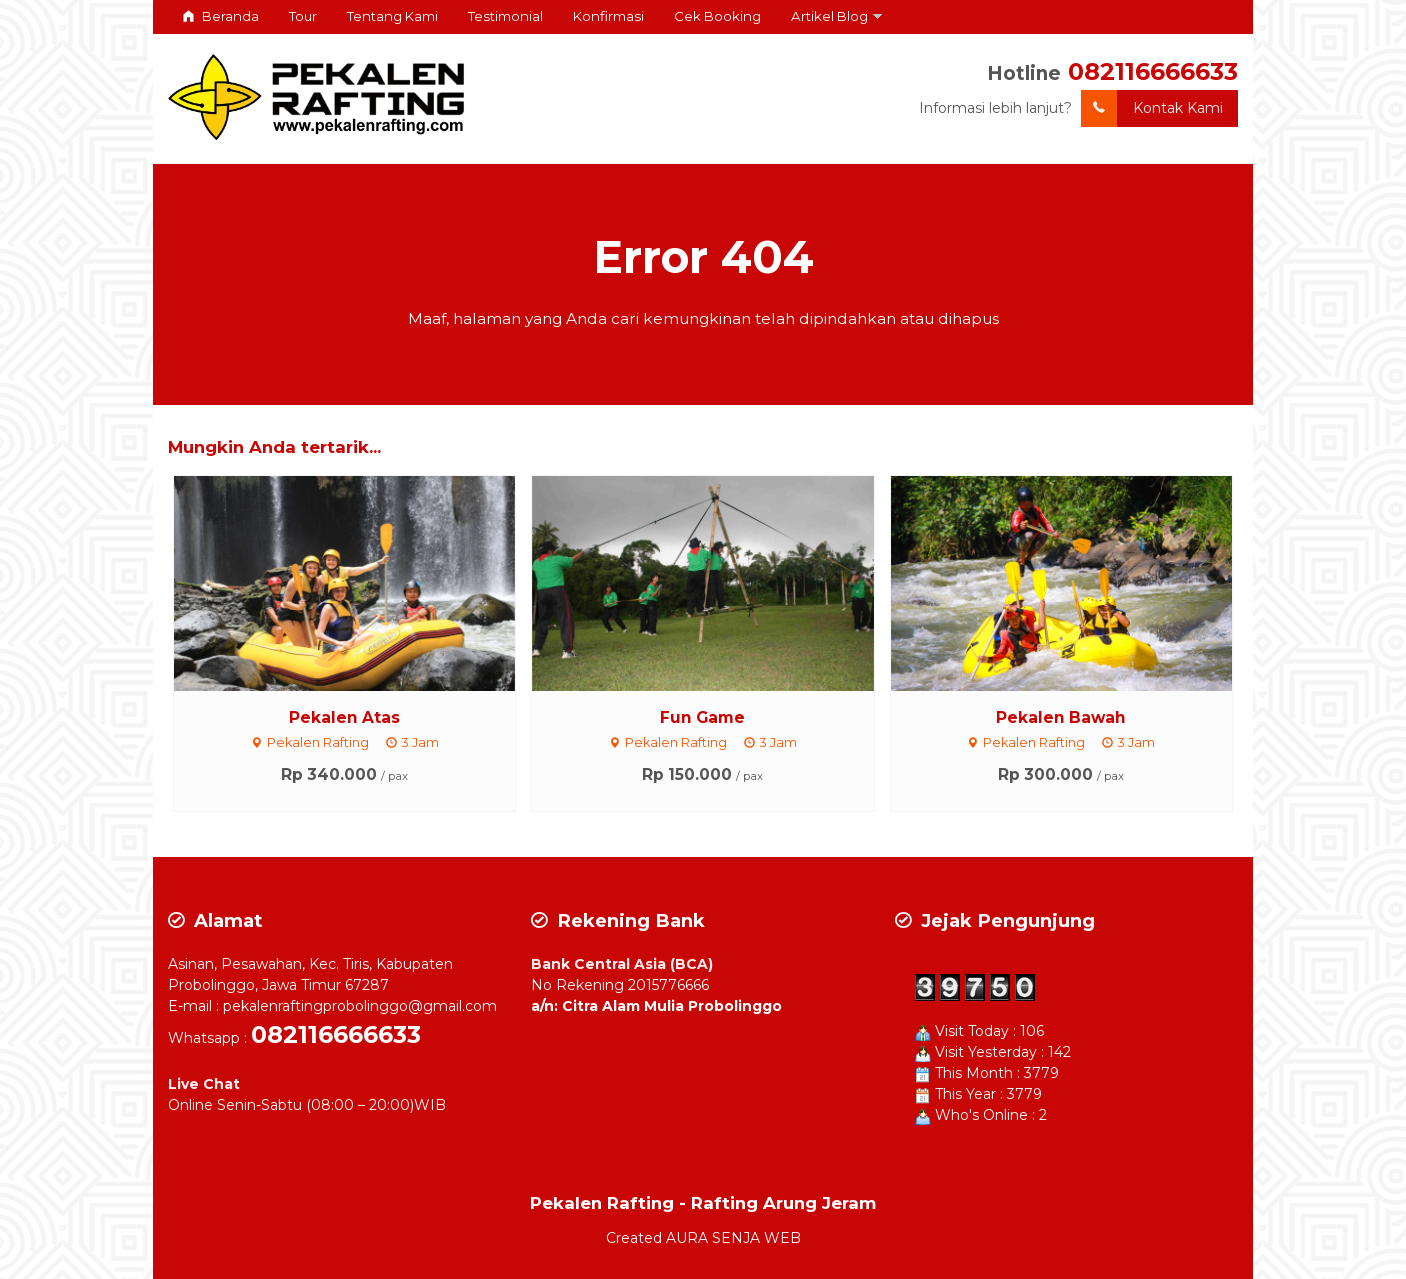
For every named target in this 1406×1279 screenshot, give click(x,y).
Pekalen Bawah (1061, 717)
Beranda (221, 16)
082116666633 (1153, 71)
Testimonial (505, 16)
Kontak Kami (1152, 108)
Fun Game (702, 717)
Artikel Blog (829, 16)
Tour (303, 16)
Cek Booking (717, 16)
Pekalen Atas (344, 717)
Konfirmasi (608, 16)
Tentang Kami (392, 16)
